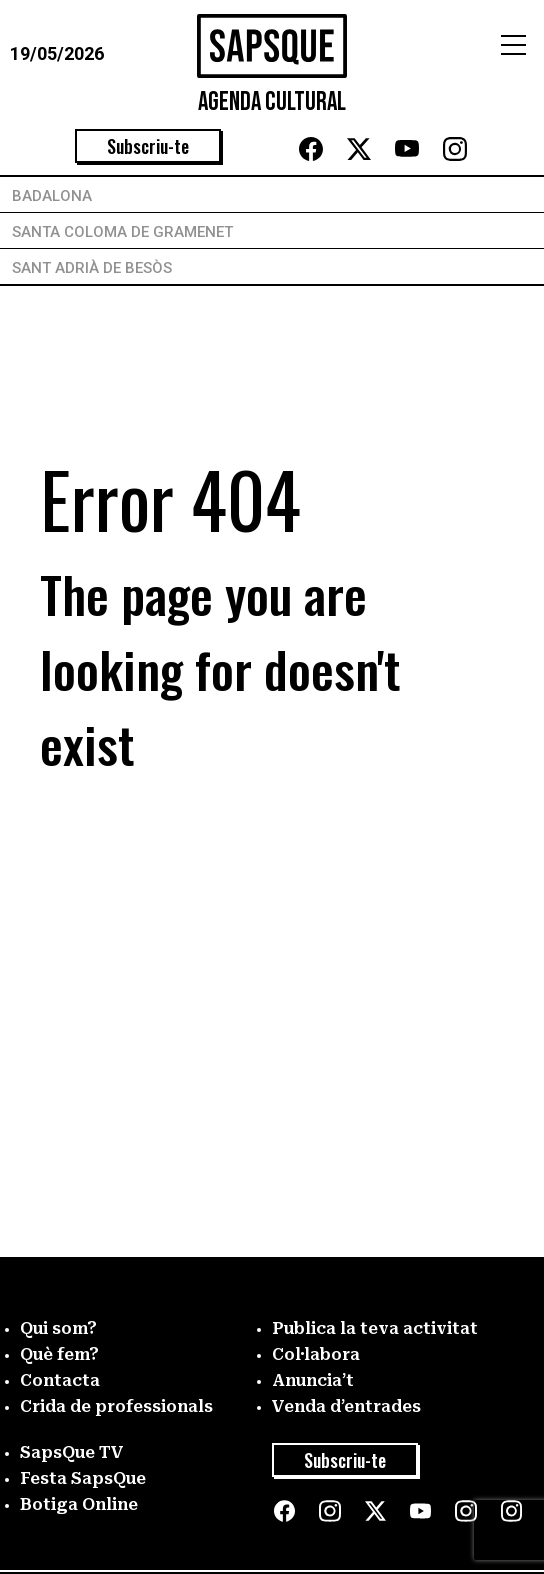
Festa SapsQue (83, 1478)
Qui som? (58, 1328)
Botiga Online (79, 1504)
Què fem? (59, 1354)
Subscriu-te (148, 146)
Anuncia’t (313, 1380)
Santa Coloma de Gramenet (122, 232)
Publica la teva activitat (375, 1328)
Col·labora (316, 1354)
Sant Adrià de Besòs (92, 268)
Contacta (60, 1380)
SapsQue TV (72, 1452)
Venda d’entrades (346, 1406)
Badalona (52, 196)
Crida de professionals (116, 1406)
